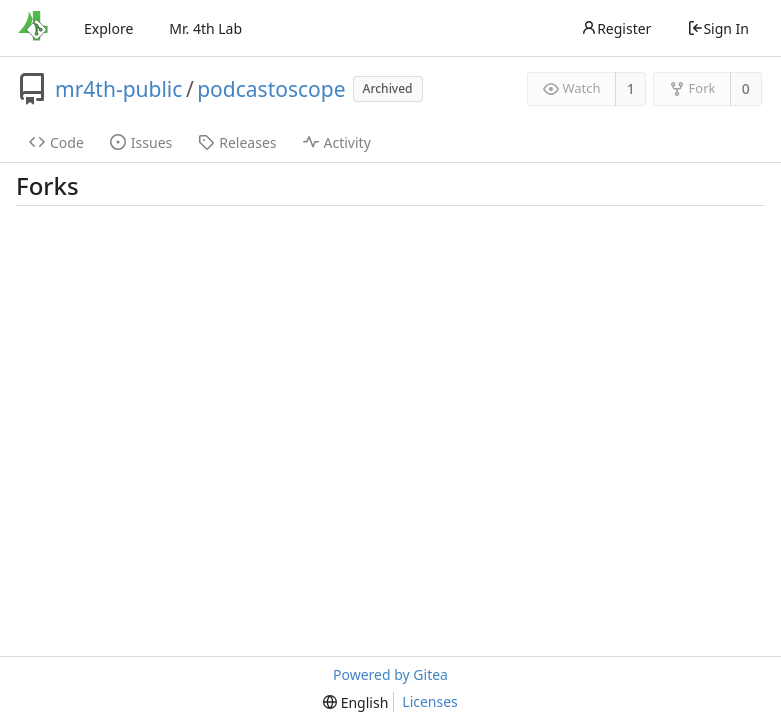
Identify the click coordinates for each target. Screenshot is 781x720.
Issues (141, 142)
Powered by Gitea (390, 674)
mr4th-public (118, 89)
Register (616, 28)
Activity (337, 142)
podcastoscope (271, 89)
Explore (108, 28)
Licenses (430, 701)
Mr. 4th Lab (205, 28)
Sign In (718, 28)
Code (56, 142)
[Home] (33, 28)
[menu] (355, 702)
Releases (237, 142)
